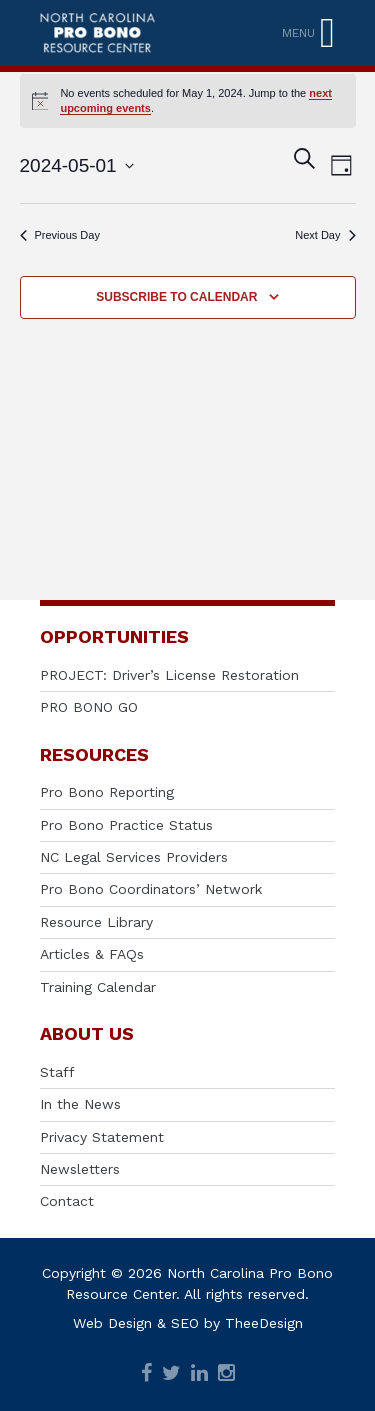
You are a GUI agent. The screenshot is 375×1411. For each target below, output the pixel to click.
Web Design (112, 1323)
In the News (80, 1104)
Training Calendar (98, 987)
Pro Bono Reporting (107, 792)
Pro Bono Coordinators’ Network (151, 889)
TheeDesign (264, 1323)
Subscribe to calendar (176, 297)
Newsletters (80, 1169)
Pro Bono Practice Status (126, 825)
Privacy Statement (102, 1137)
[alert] (188, 101)
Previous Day (60, 235)
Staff (57, 1072)
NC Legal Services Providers (134, 857)
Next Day (325, 235)
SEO (185, 1323)
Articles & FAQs (92, 954)
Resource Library (96, 922)
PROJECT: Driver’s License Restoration (169, 675)
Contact (67, 1201)
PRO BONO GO (89, 707)
